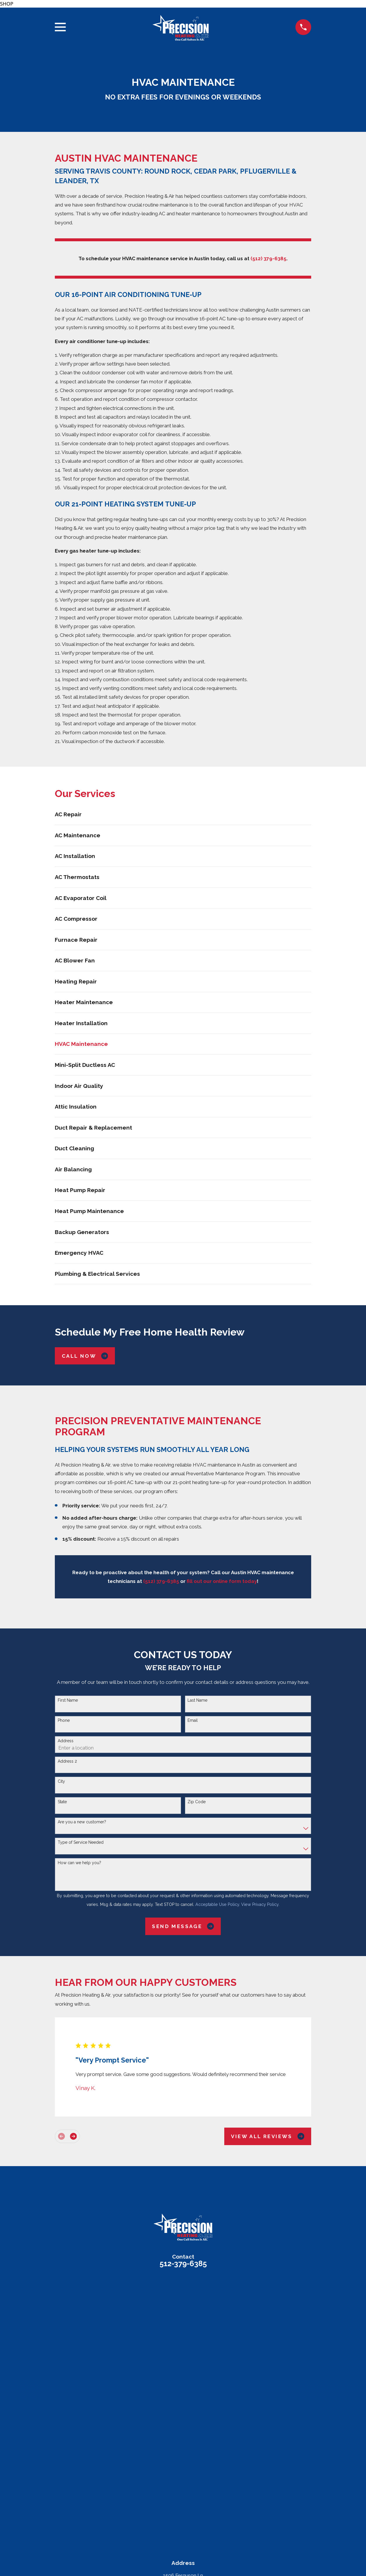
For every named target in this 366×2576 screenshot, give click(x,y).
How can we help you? (79, 1862)
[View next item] (73, 2136)
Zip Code (197, 1801)
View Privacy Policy (260, 1904)
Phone (64, 1720)
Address (65, 1740)
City (61, 1781)
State (62, 1801)
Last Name (197, 1700)
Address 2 (67, 1761)
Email (193, 1720)
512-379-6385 (183, 2263)
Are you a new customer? (82, 1822)
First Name (68, 1700)
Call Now (85, 1355)
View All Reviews (267, 2136)
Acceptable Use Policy (217, 1904)
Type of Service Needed (81, 1842)
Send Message (183, 1926)
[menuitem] (183, 814)
